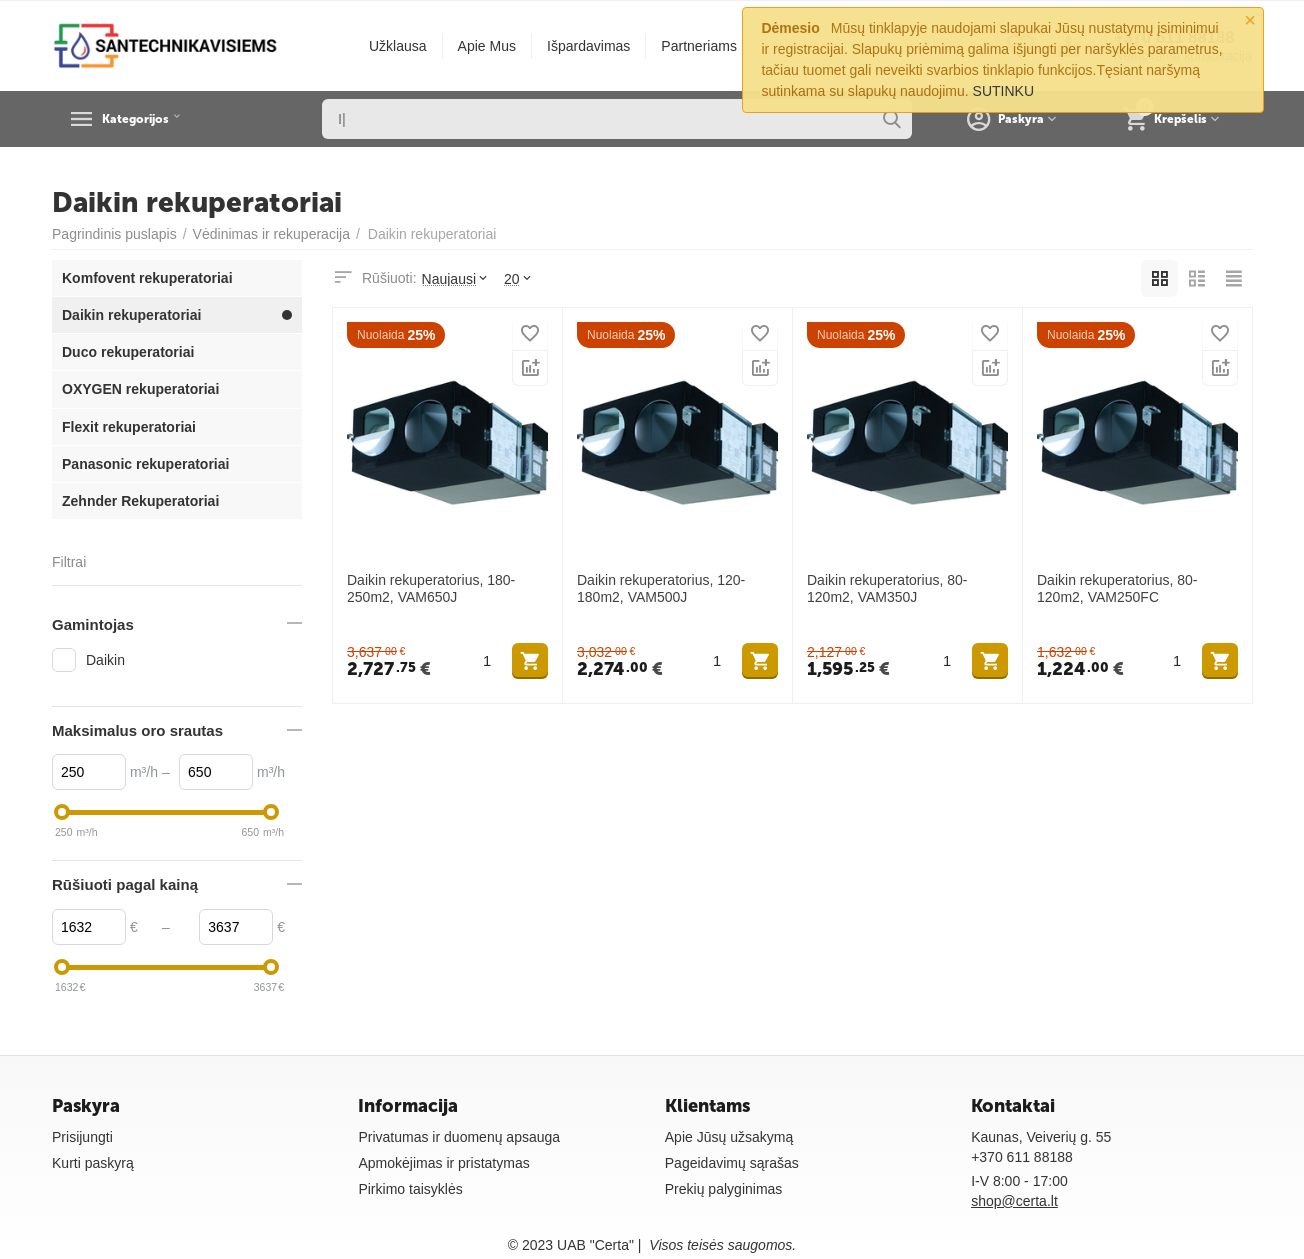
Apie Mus (487, 46)
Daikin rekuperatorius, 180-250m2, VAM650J (431, 588)
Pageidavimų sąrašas (732, 1163)
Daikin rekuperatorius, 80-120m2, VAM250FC (1117, 588)
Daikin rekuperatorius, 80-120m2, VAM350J (887, 588)
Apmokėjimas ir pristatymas (443, 1163)
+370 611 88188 (1022, 1157)
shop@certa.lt (1014, 1201)
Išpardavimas (588, 46)
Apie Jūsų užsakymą (729, 1137)
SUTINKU (1004, 91)
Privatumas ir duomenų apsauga (459, 1137)
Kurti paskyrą (93, 1163)
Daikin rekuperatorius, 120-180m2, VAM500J (661, 588)
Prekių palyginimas (724, 1189)
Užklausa (398, 46)
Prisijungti (82, 1137)
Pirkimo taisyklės (410, 1189)
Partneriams (699, 46)
